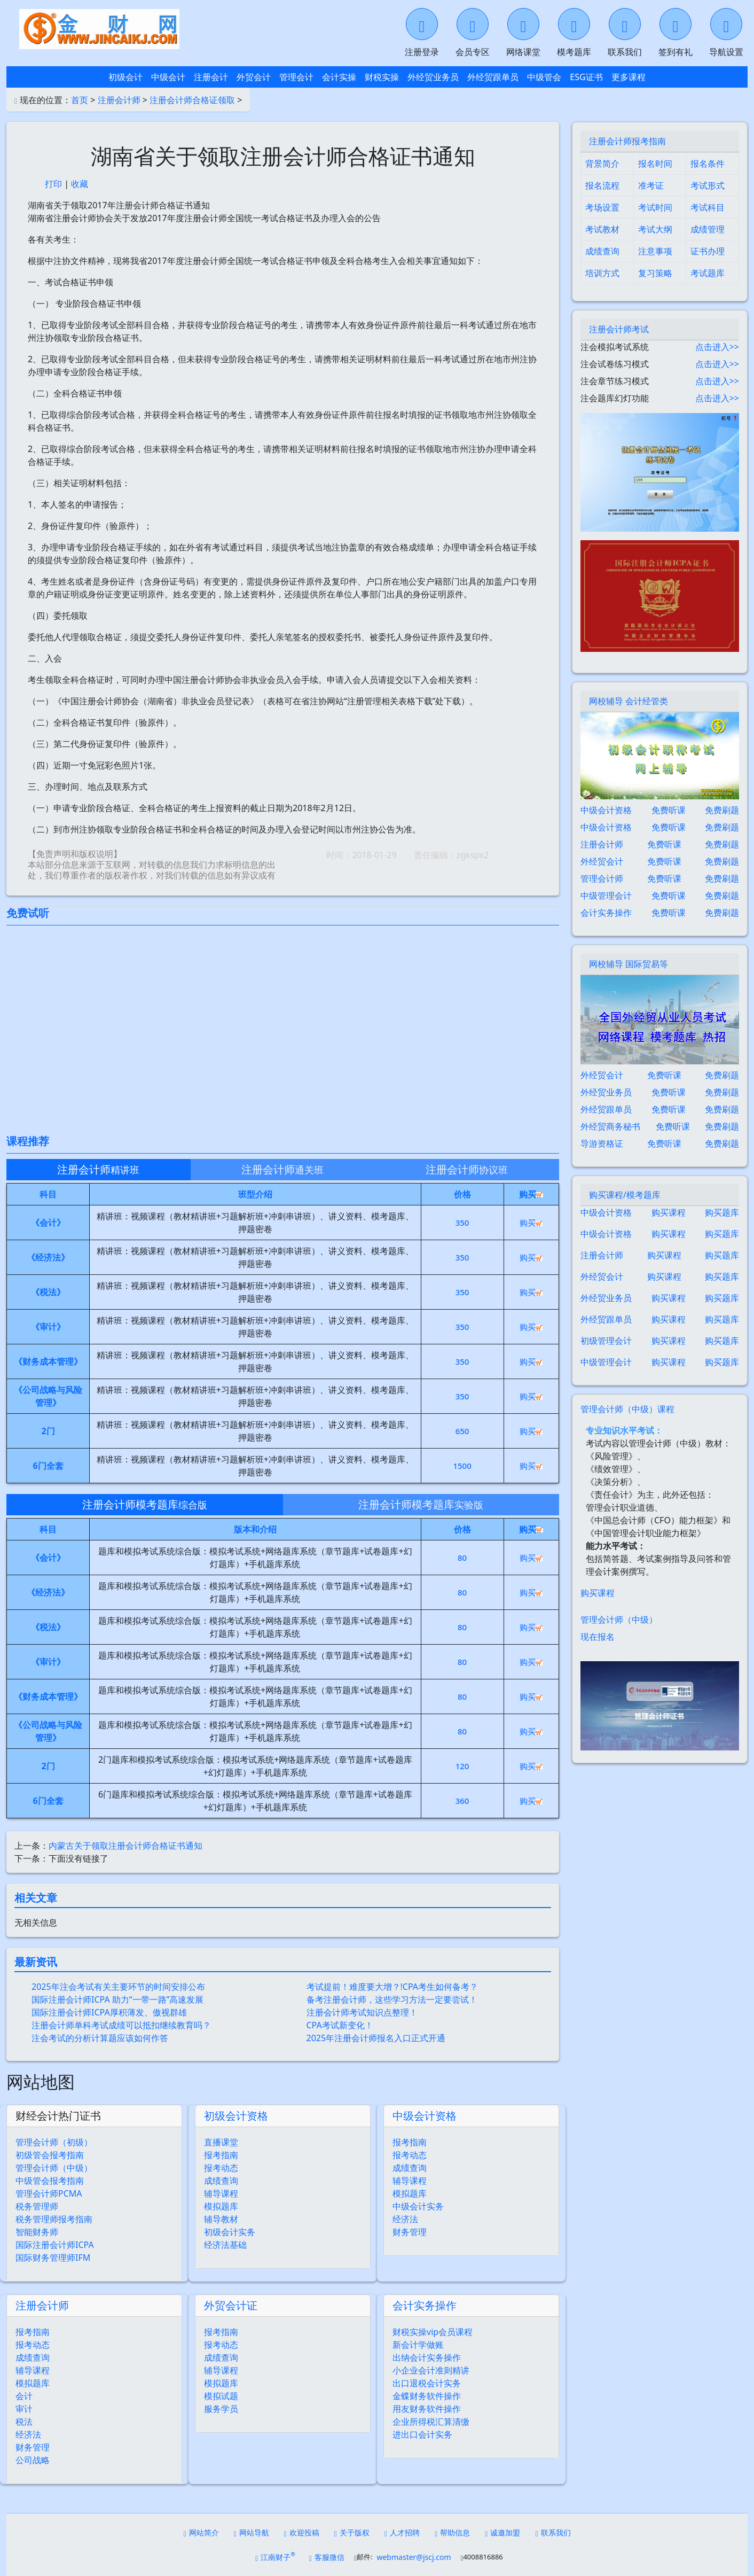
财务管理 (409, 2232)
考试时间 (655, 207)
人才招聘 (402, 2532)
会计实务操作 (424, 2305)
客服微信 (326, 2557)
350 (462, 1222)
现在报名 (597, 1637)
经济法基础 (225, 2245)
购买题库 (722, 1212)
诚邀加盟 (502, 2532)
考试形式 (707, 185)
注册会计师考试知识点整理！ (362, 2012)
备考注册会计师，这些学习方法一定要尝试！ (392, 1999)
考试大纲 (655, 229)
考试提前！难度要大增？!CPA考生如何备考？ (392, 1987)
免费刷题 (722, 810)
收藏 (79, 184)
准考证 (651, 185)
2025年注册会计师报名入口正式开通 (376, 2038)
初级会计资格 (236, 2115)
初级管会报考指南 (49, 2155)
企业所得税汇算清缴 (430, 2421)
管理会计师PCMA (48, 2193)
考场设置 (602, 207)
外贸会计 (254, 77)
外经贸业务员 (433, 77)
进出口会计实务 (422, 2434)
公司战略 (32, 2460)
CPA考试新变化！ (340, 2025)
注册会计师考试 (619, 329)
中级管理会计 (606, 895)
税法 (24, 2421)
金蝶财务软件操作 (426, 2396)
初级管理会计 (606, 1341)
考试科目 (707, 207)
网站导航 (251, 2532)
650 (462, 1431)
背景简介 (602, 163)
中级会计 (168, 77)
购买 (531, 1222)
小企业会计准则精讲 (430, 2370)
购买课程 (668, 1212)
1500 (462, 1465)
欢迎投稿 (301, 2532)
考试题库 (707, 273)
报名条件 (707, 163)
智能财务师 (36, 2232)
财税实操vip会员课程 (432, 2332)
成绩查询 (221, 2180)
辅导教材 (221, 2219)
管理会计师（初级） (53, 2142)
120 (462, 1766)
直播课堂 (221, 2142)
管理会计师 (601, 878)
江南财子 (275, 2556)
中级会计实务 (418, 2206)
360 (462, 1800)
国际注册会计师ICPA (54, 2245)
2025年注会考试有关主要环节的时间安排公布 (118, 1987)
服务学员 (221, 2409)
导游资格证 (601, 1143)
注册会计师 (119, 100)
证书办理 (707, 251)
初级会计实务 (229, 2232)
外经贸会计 (601, 861)
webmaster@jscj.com (413, 2557)
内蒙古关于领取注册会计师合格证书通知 (125, 1845)
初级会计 (125, 77)
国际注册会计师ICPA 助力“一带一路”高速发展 (117, 1999)
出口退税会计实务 (426, 2383)
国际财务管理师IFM (52, 2257)
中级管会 (544, 77)
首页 (79, 100)
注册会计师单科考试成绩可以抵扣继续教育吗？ (121, 2025)
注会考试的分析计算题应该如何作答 (100, 2038)
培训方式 (602, 273)
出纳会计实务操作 (426, 2357)
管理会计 (296, 77)
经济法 (405, 2219)
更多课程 (628, 77)
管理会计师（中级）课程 (627, 1409)
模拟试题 (221, 2396)
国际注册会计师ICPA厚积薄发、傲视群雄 (109, 2012)
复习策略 (655, 273)
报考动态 (221, 2168)
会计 (24, 2396)
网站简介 (201, 2532)
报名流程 (602, 185)
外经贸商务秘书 (610, 1126)
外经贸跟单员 (493, 77)
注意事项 (655, 251)
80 (462, 1557)
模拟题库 (221, 2206)
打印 (53, 184)
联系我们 (552, 2532)
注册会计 (211, 77)
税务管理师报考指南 (53, 2219)
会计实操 (339, 77)
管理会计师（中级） (53, 2168)
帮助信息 (452, 2532)
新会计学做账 (418, 2345)
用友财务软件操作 (426, 2409)
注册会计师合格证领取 (192, 100)
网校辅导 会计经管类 (628, 701)
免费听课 (668, 810)
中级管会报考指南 (49, 2180)
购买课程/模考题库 (625, 1195)
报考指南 (221, 2155)
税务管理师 (36, 2206)
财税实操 (382, 77)
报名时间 (655, 163)
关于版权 (352, 2532)
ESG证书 (586, 77)
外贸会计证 (230, 2305)
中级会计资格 (424, 2115)
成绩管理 (707, 229)
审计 (24, 2409)
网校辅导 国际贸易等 (628, 964)
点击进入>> (717, 347)
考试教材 (602, 229)
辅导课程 (221, 2193)
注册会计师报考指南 (627, 141)
